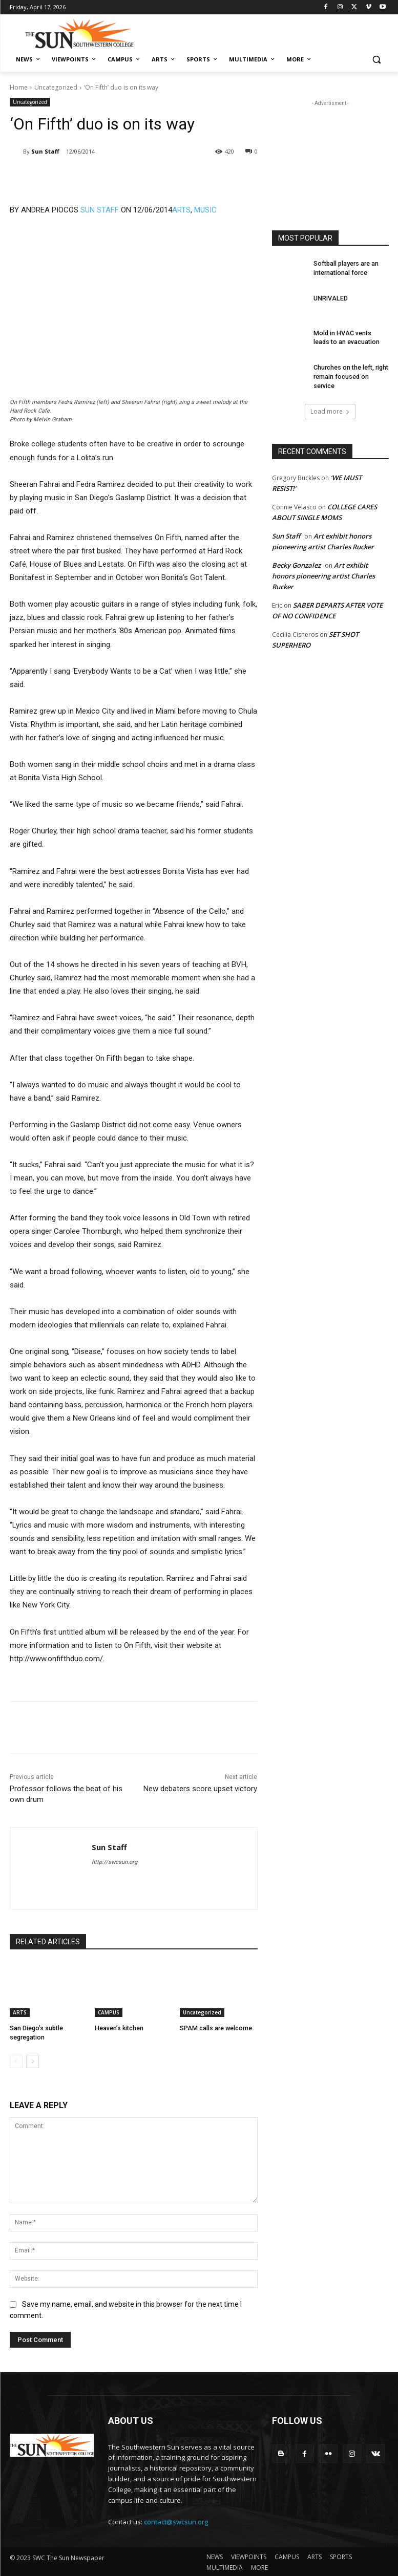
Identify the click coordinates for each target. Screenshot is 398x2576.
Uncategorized (55, 87)
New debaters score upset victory (200, 1788)
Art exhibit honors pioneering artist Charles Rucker (323, 574)
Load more (330, 409)
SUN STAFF (99, 209)
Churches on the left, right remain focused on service (350, 375)
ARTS (181, 209)
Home (19, 87)
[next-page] (32, 2060)
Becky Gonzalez (296, 563)
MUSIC (205, 209)
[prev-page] (16, 2060)
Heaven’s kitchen (119, 2027)
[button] (377, 60)
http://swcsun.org (114, 1862)
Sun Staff (45, 151)
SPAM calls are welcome (215, 2027)
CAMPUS (108, 2012)
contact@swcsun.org (176, 2520)
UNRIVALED (330, 298)
